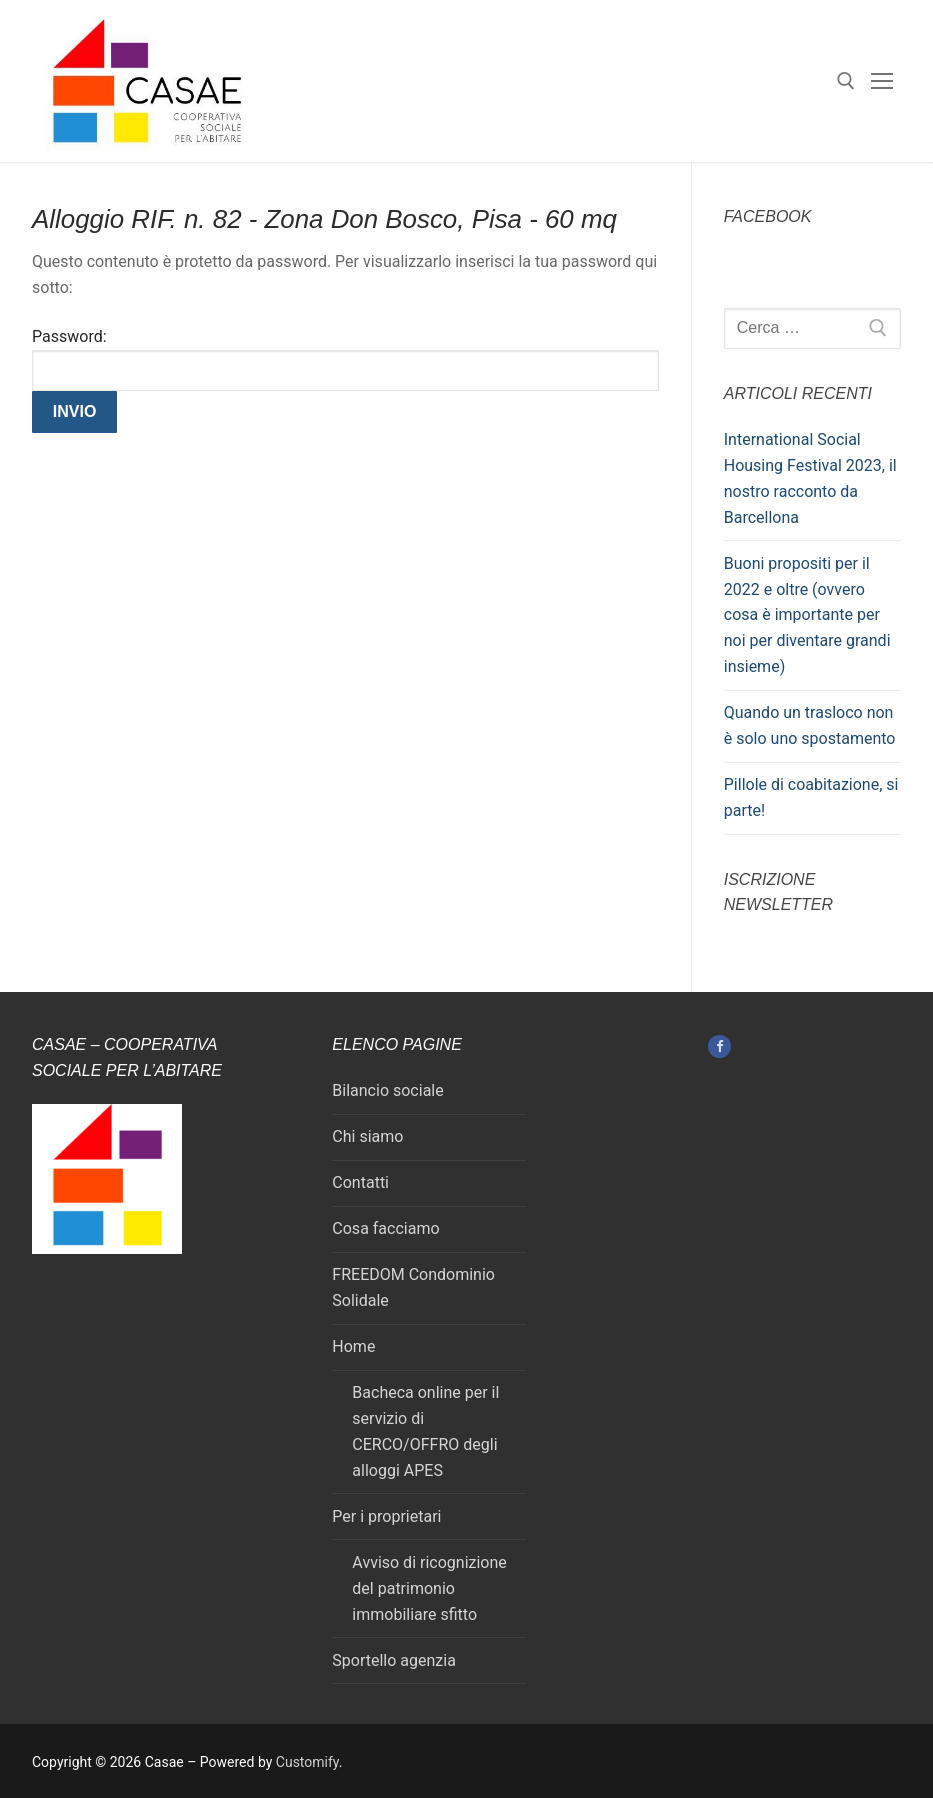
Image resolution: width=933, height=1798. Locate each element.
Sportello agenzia (394, 1660)
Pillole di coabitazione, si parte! (811, 797)
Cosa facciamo (385, 1228)
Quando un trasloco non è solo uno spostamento (810, 725)
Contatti (360, 1182)
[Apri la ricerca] (846, 81)
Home (353, 1346)
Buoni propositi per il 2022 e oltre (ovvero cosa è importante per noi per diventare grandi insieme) (807, 615)
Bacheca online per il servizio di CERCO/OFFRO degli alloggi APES (425, 1431)
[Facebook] (719, 1046)
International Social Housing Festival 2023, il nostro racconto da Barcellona (810, 478)
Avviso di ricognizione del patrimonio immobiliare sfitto (429, 1588)
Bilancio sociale (387, 1090)
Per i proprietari (386, 1516)
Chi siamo (367, 1136)
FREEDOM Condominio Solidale (413, 1287)
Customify (307, 1762)
